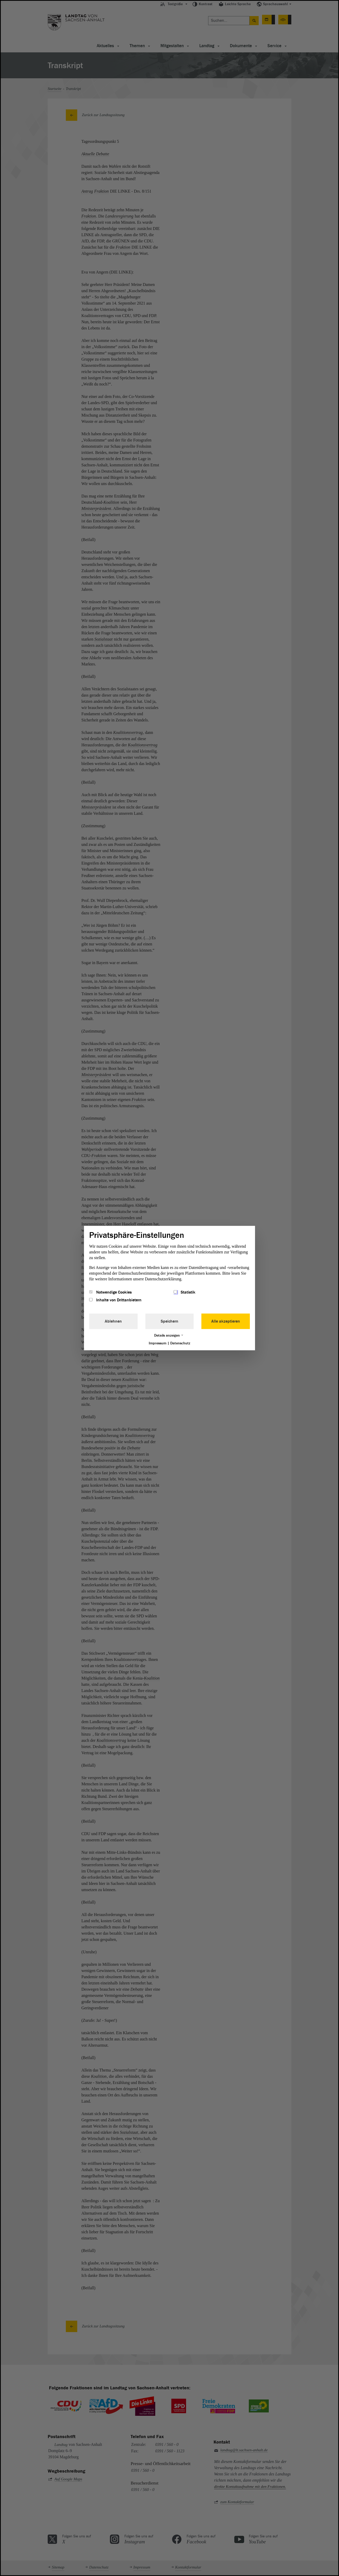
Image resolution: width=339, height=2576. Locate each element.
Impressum (157, 1343)
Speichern (169, 1321)
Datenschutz (180, 1343)
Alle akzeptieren (225, 1321)
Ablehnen (113, 1321)
